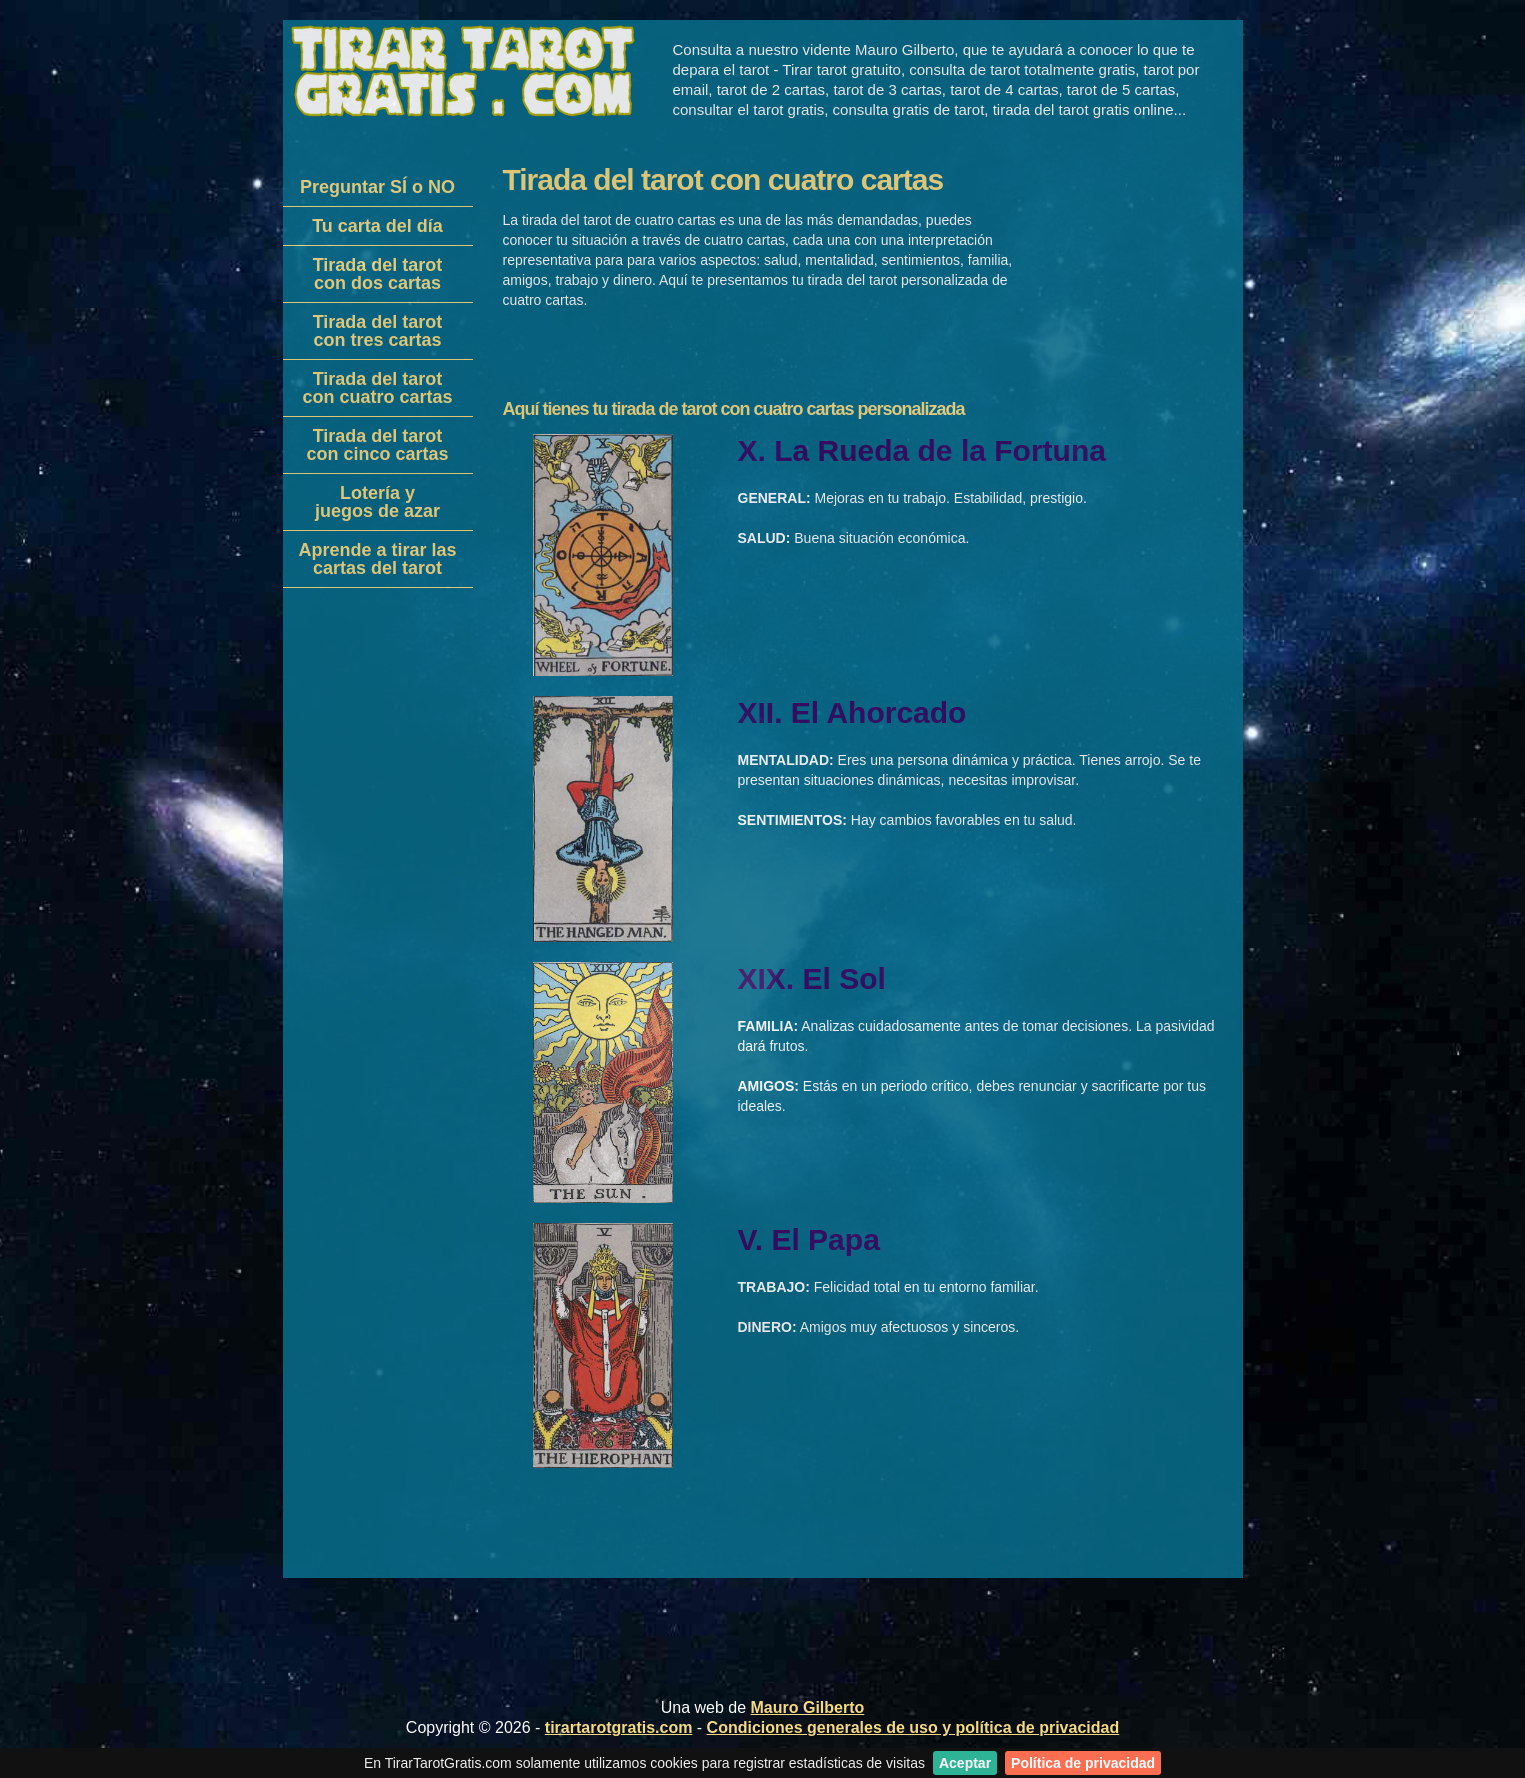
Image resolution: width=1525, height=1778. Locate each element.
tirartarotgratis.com (619, 1727)
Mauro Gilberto (808, 1707)
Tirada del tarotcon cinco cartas (377, 445)
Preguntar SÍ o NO (377, 187)
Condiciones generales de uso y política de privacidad (913, 1727)
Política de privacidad (1083, 1763)
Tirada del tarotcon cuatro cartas (377, 388)
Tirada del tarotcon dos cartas (378, 274)
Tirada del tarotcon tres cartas (378, 331)
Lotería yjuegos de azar (377, 502)
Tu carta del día (377, 226)
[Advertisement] (373, 906)
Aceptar (965, 1763)
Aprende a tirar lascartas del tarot (377, 559)
